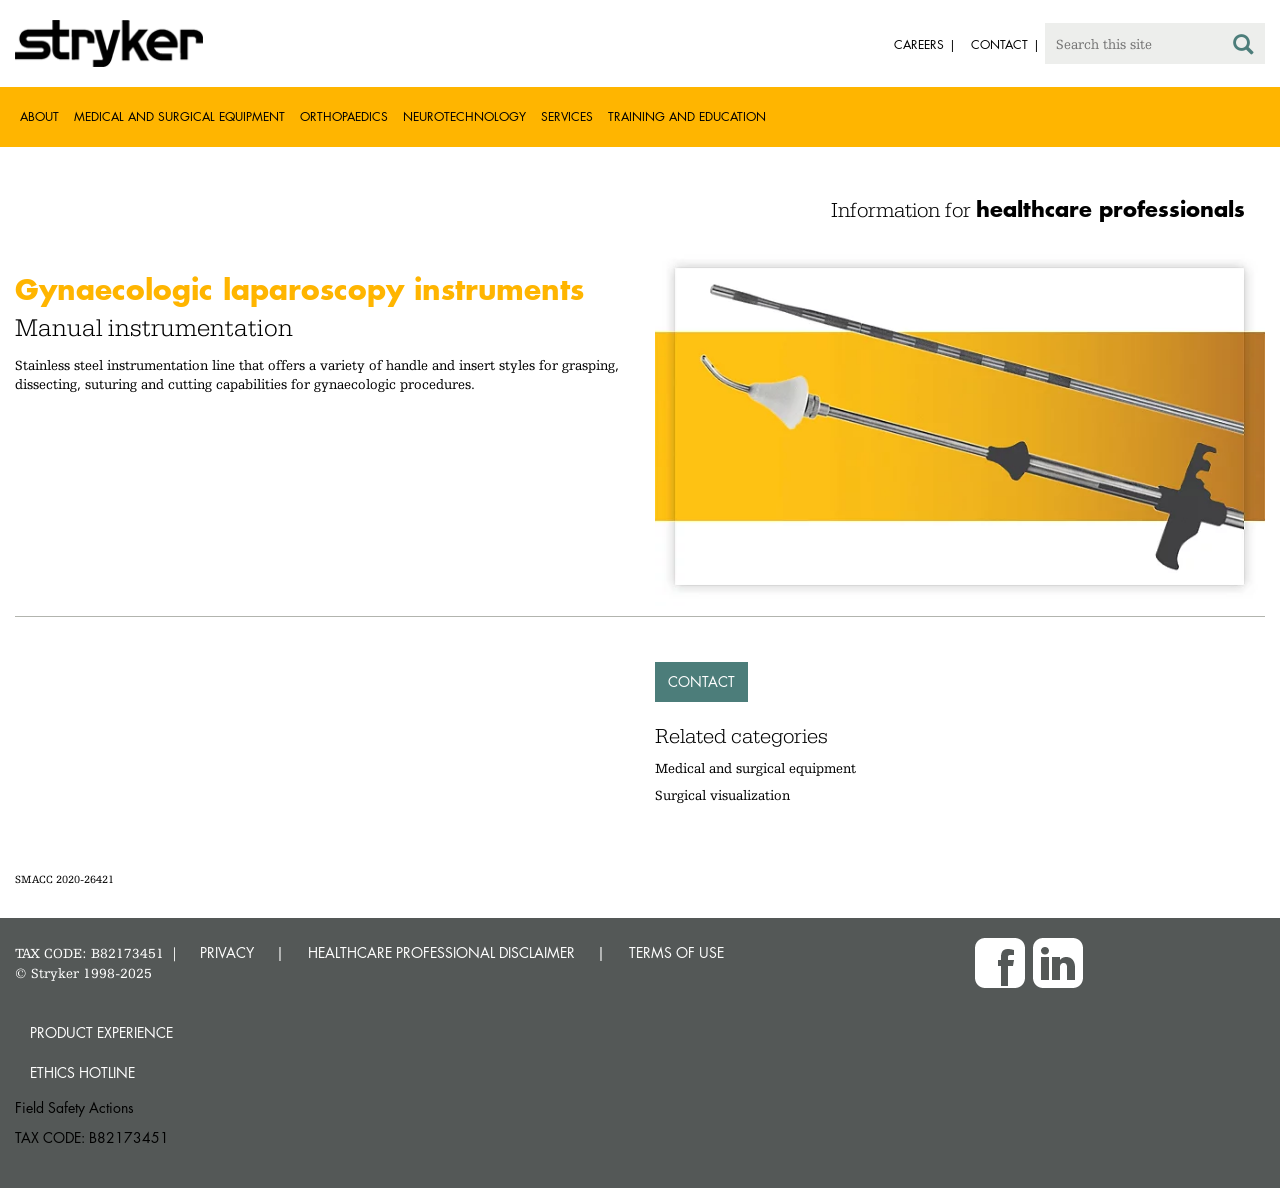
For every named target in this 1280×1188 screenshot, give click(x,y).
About (39, 116)
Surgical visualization (722, 795)
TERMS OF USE (676, 952)
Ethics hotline (82, 1072)
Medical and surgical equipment (755, 768)
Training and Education (687, 116)
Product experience (101, 1032)
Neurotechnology (464, 116)
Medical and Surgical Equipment (179, 116)
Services (567, 116)
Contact (701, 681)
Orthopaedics (344, 116)
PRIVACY (227, 952)
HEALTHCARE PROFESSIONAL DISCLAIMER (441, 952)
